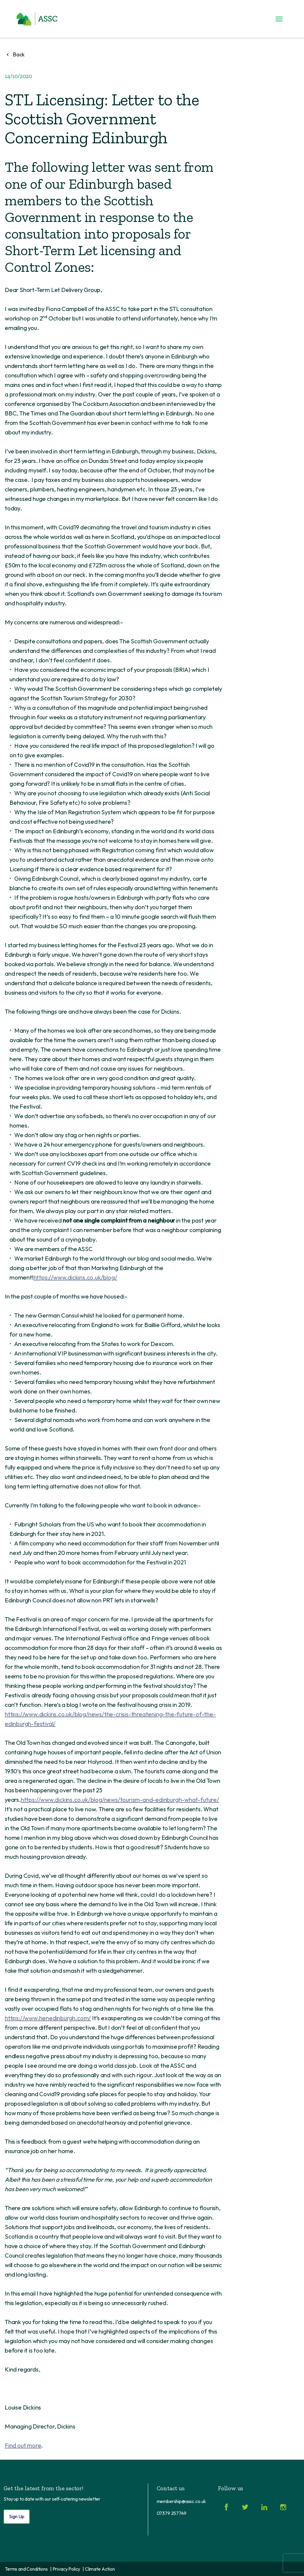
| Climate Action (99, 2569)
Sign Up (16, 2516)
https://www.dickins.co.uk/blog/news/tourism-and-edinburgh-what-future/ (120, 1799)
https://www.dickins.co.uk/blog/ (75, 1277)
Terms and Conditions (26, 2569)
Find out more (23, 2445)
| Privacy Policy (65, 2569)
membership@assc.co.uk (181, 2501)
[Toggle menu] (279, 19)
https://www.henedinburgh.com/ (48, 2018)
